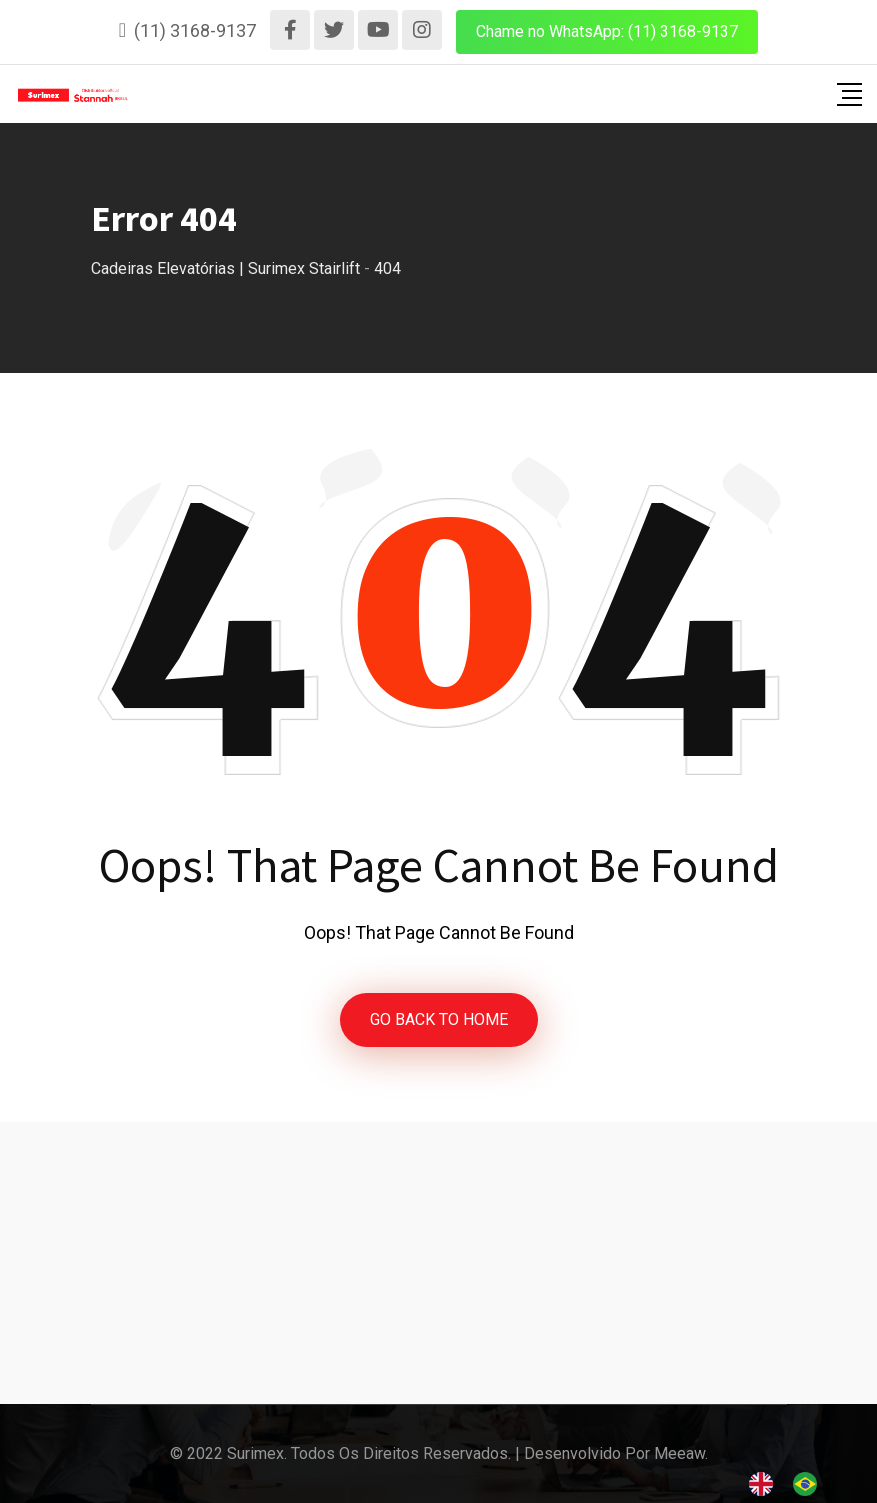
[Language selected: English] (793, 1483)
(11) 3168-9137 (195, 30)
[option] (810, 1484)
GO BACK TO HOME (439, 1019)
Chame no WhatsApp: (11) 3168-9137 (607, 31)
